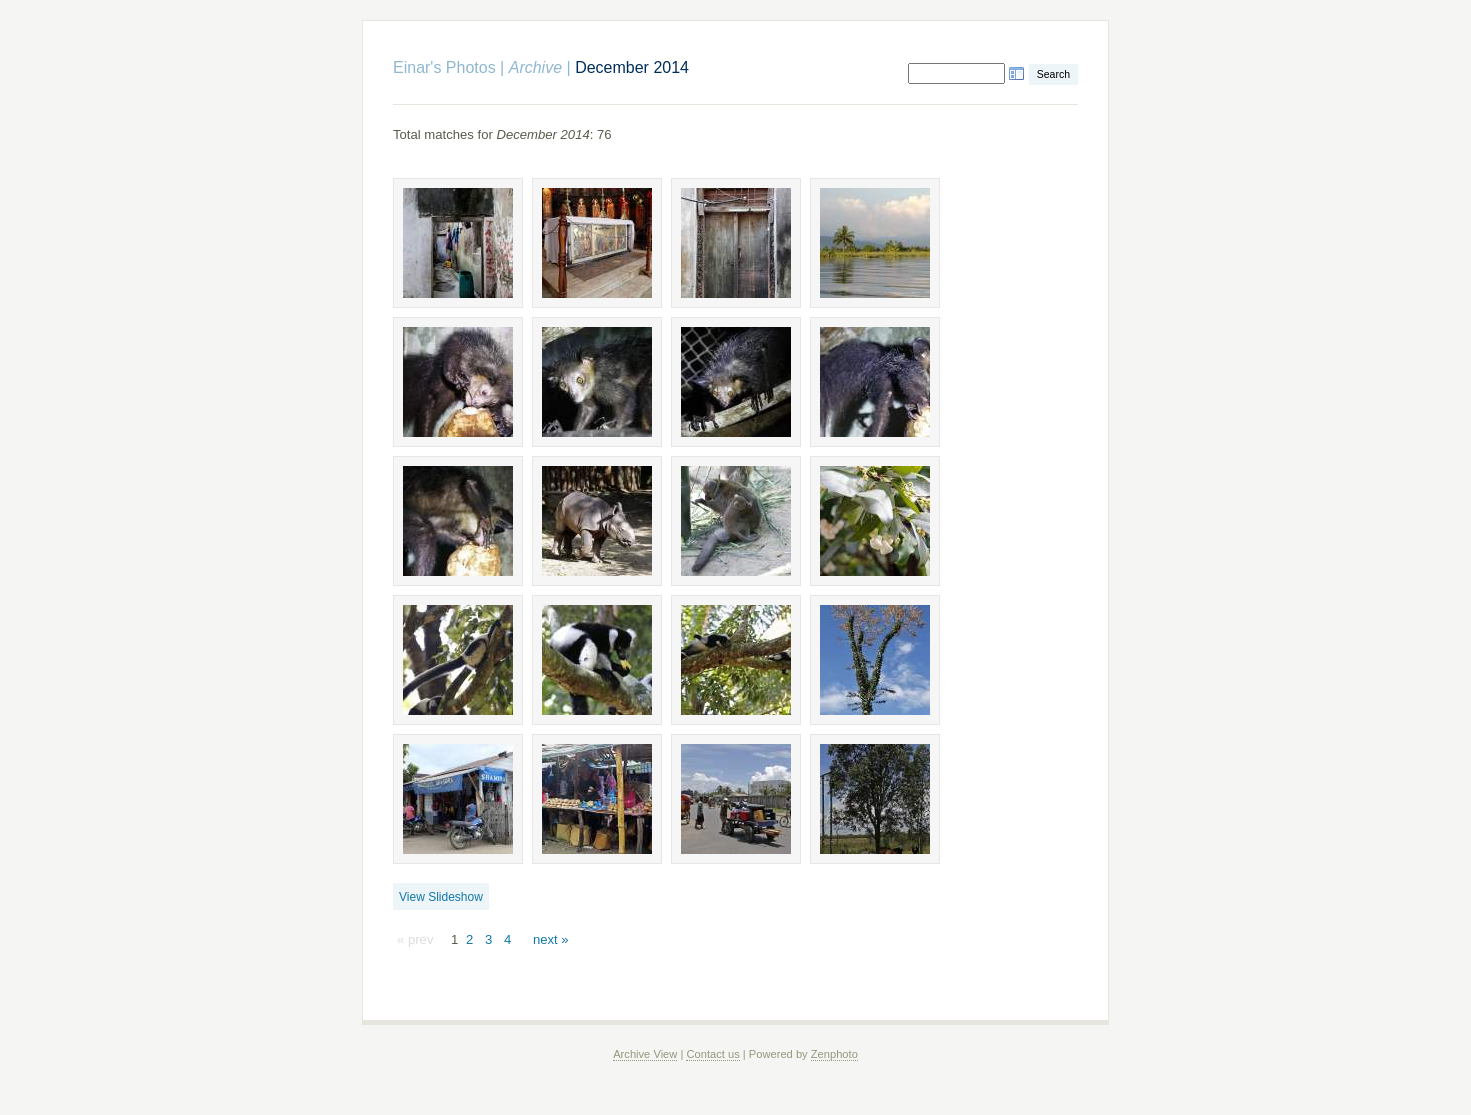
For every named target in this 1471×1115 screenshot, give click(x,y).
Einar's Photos (444, 67)
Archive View (645, 1054)
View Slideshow (441, 897)
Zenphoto (834, 1054)
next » (551, 939)
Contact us (712, 1054)
